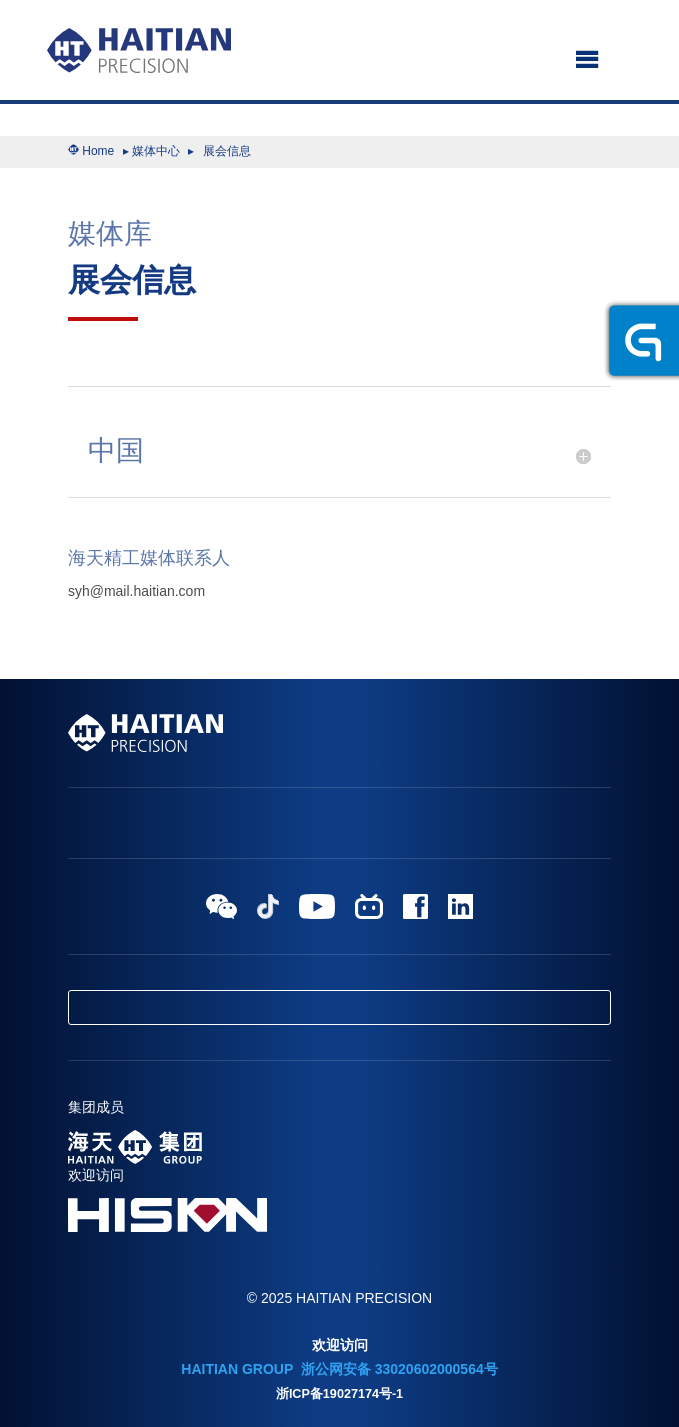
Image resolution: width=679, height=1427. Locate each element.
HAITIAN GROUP (237, 1369)
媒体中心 (156, 151)
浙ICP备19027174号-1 (339, 1394)
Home (98, 151)
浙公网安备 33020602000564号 (397, 1369)
